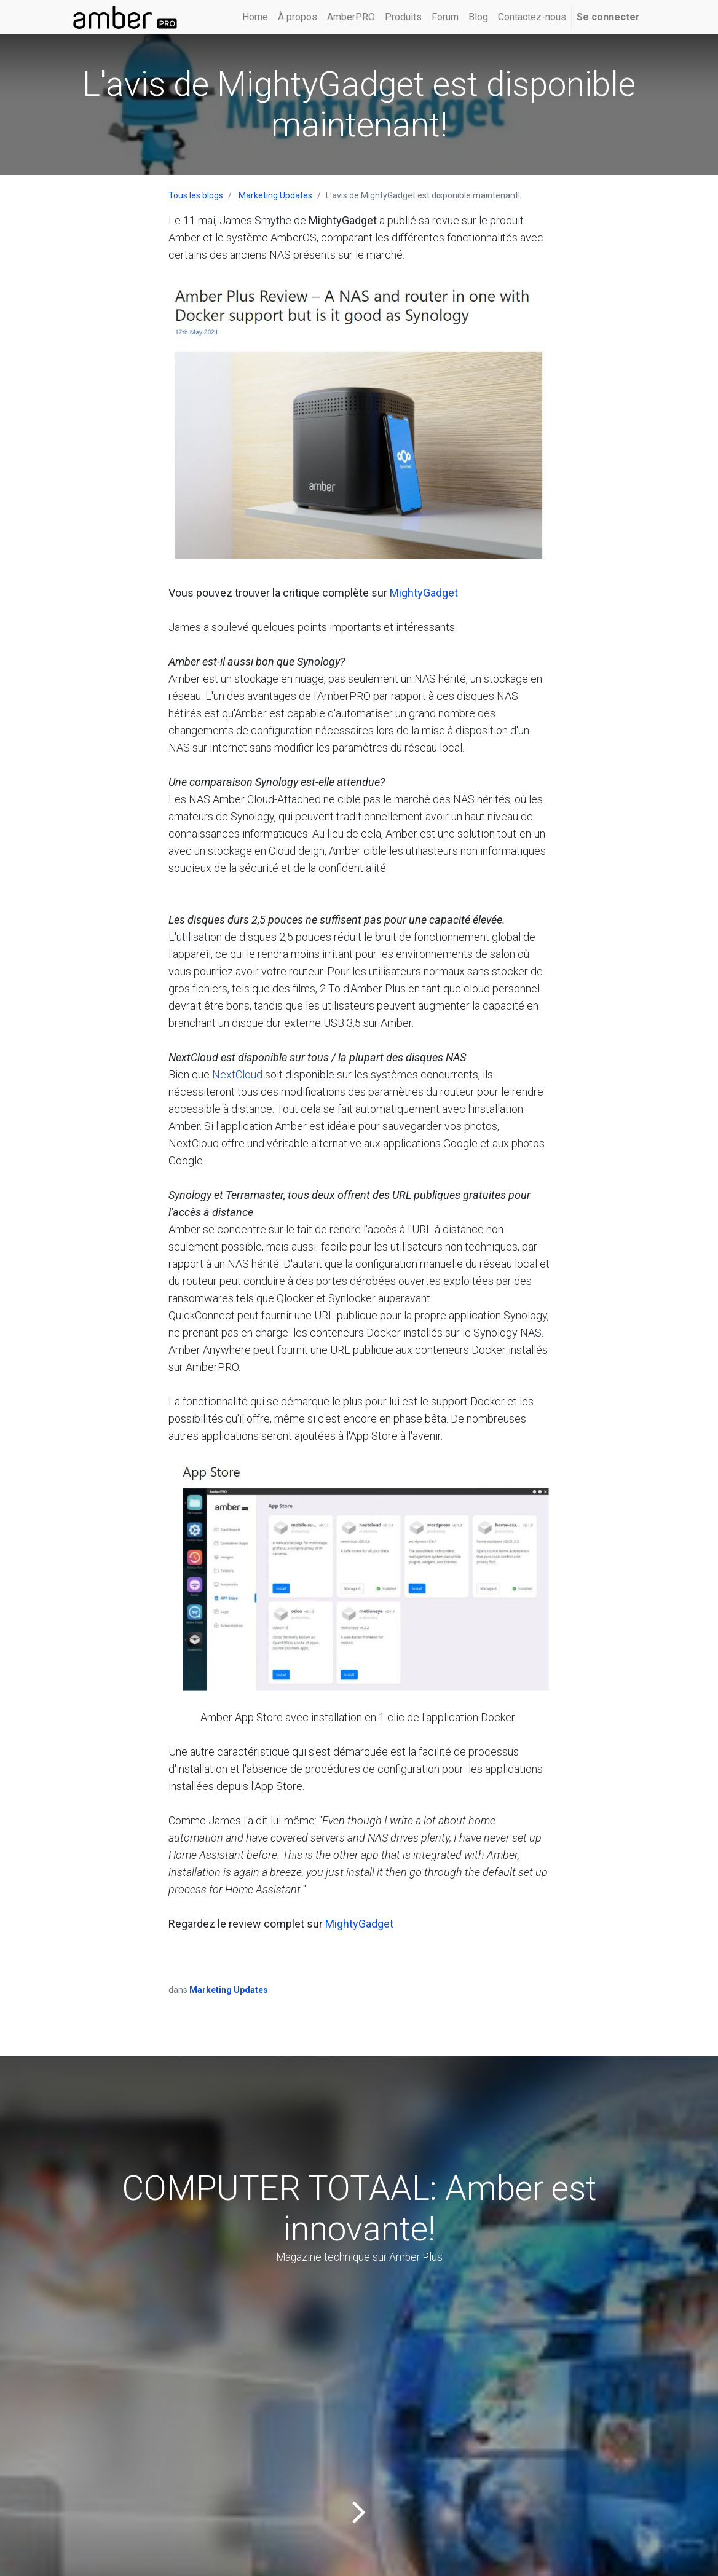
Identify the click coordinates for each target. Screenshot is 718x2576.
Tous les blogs (195, 195)
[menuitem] (255, 17)
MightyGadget (424, 592)
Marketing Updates (275, 195)
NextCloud (237, 1074)
